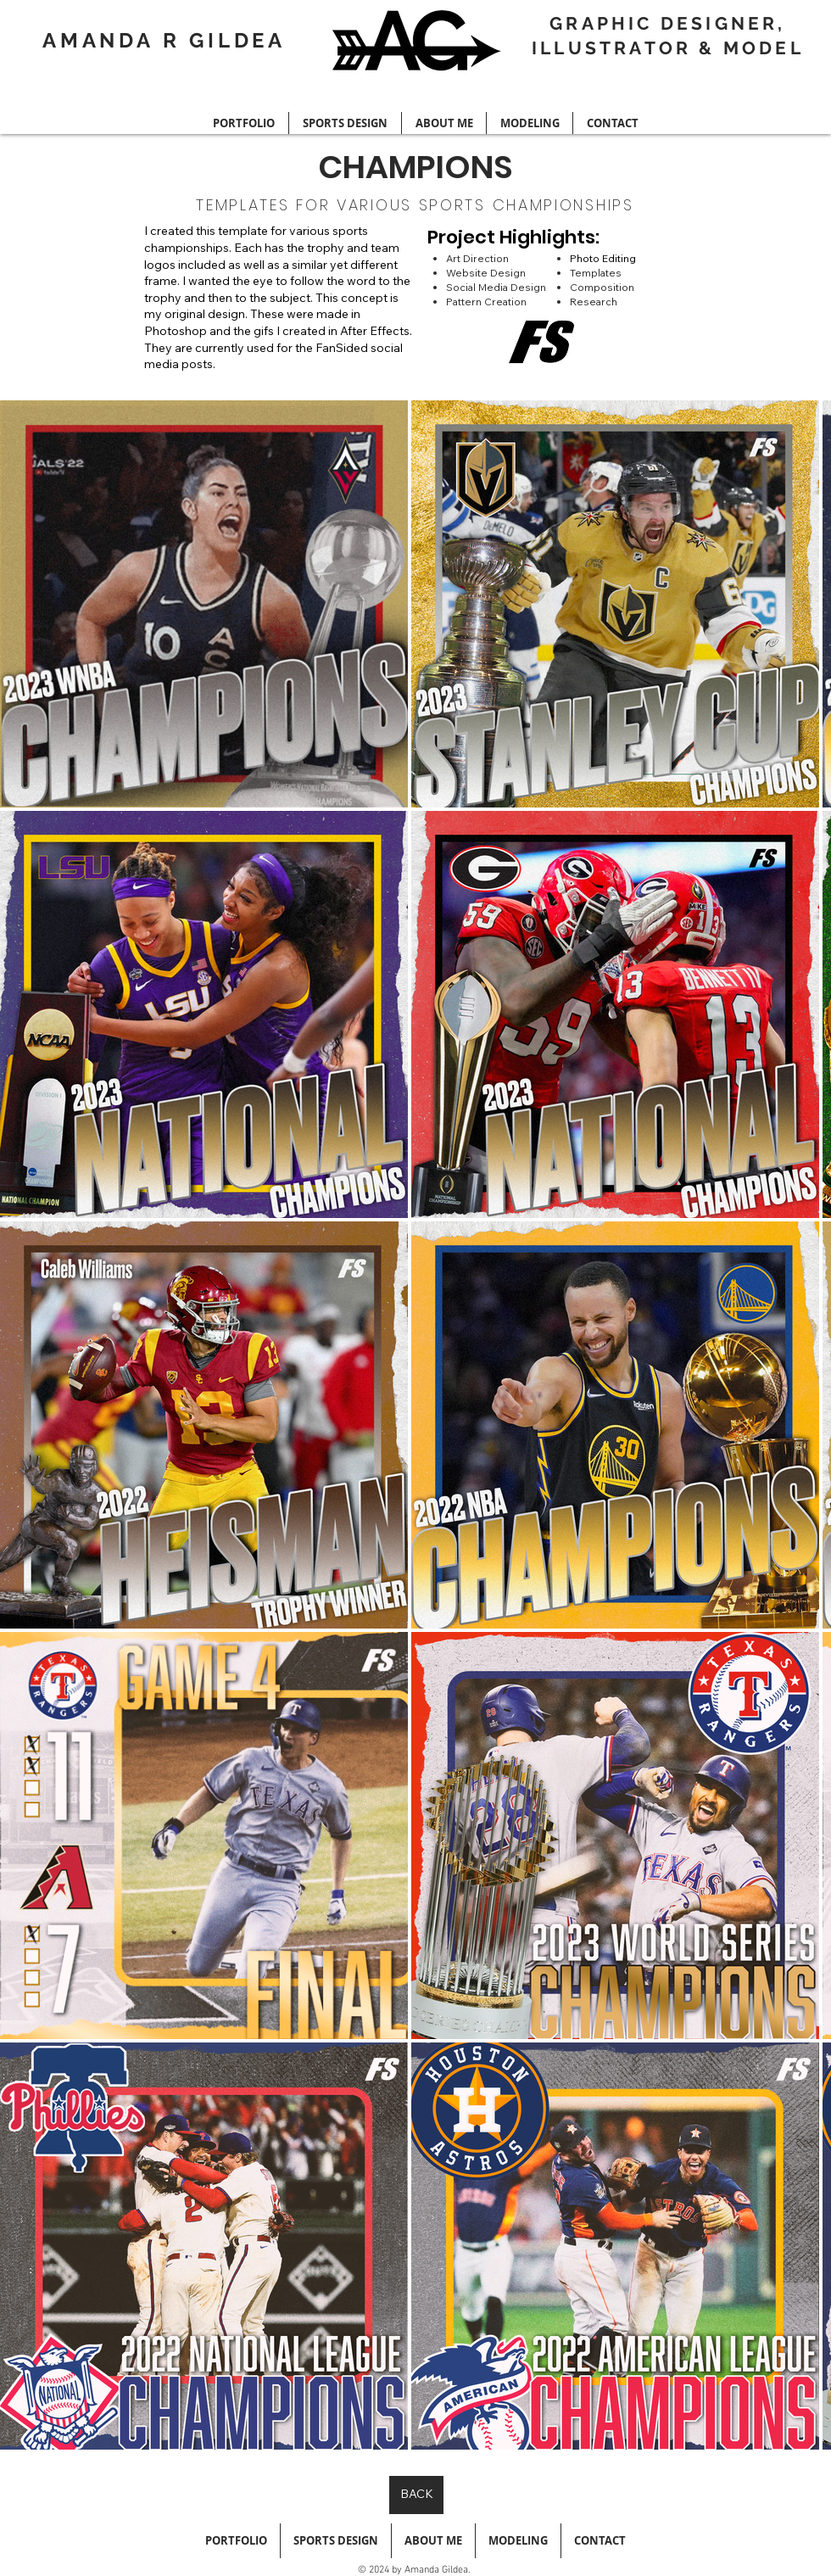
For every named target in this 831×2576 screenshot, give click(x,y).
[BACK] (416, 2495)
